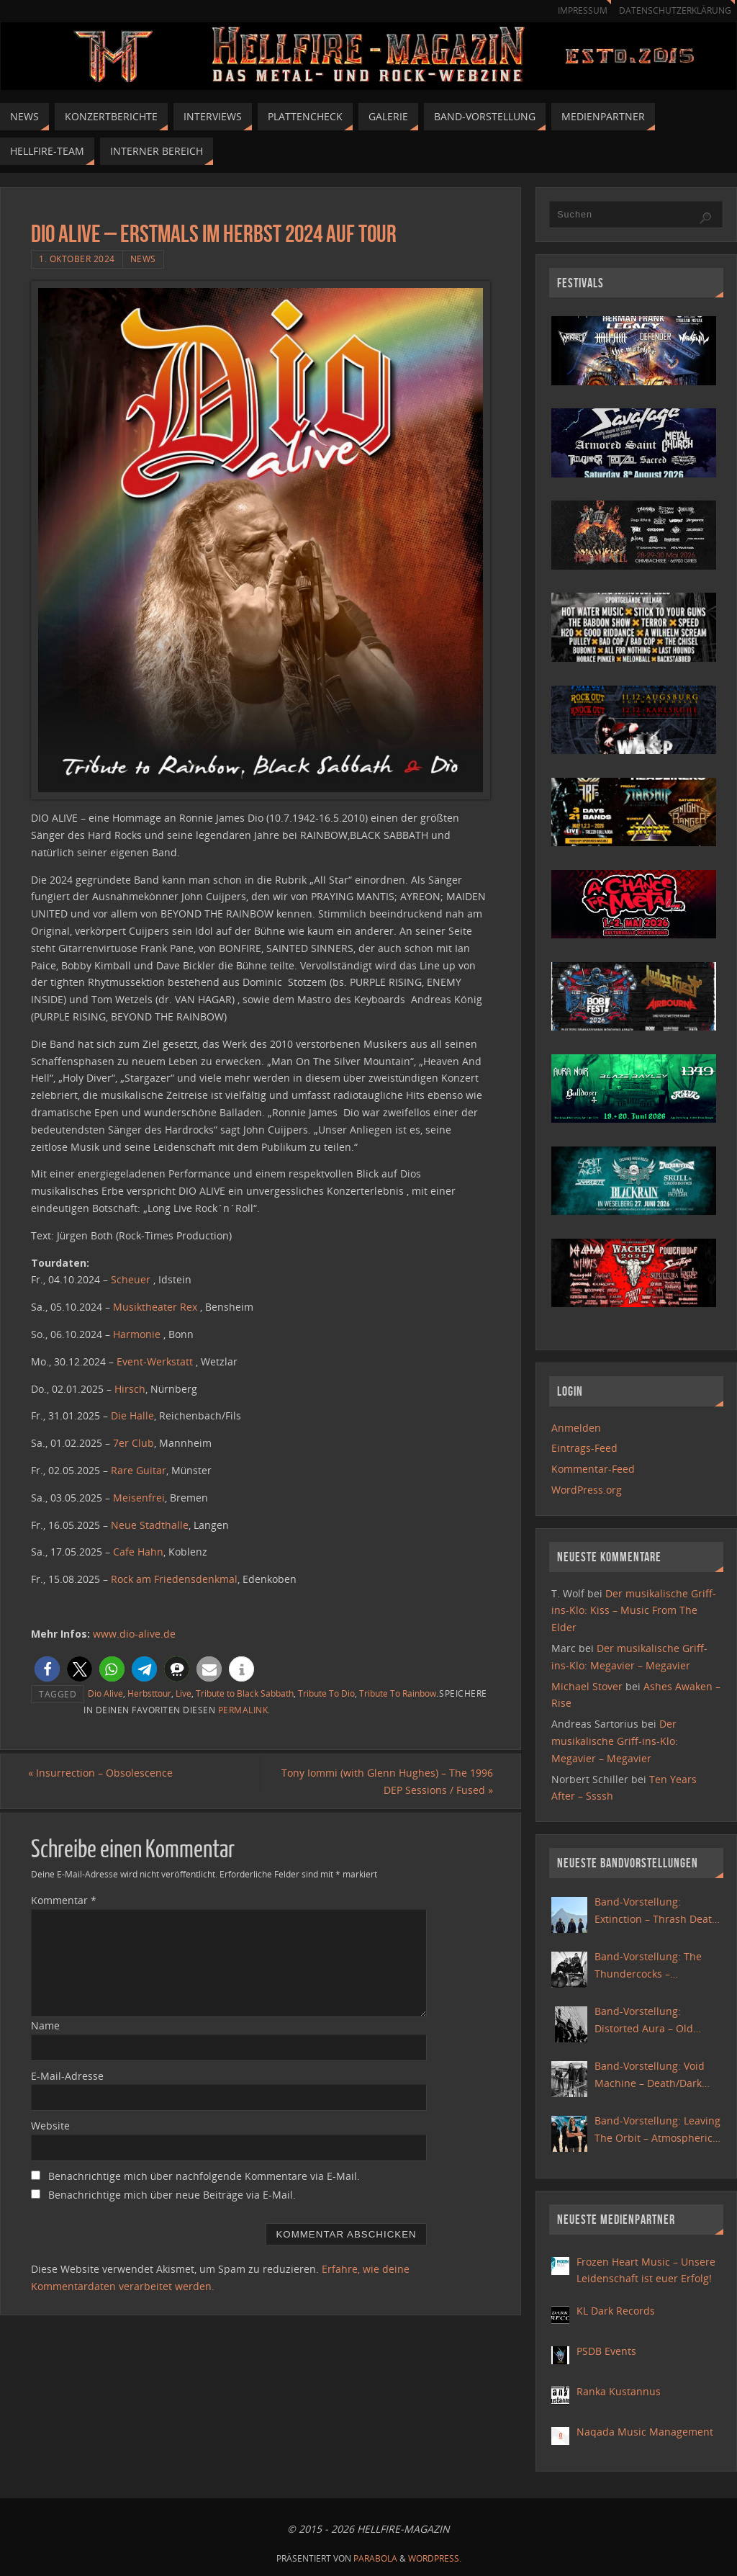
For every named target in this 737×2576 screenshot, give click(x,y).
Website (50, 2126)
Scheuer (130, 1279)
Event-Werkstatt (155, 1361)
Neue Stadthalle (150, 1525)
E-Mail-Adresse (67, 2076)
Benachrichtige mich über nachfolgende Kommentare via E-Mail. (204, 2177)
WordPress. (434, 2558)
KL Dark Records (616, 2310)
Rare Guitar (138, 1470)
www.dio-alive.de (134, 1634)
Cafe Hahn (138, 1551)
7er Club (133, 1443)
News (143, 258)
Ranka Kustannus (619, 2391)
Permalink (243, 1709)
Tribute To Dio (326, 1693)
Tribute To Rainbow (397, 1693)
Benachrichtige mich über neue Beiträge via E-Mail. (172, 2195)
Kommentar (63, 1900)
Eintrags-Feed (584, 1448)
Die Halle (132, 1415)
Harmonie (136, 1334)
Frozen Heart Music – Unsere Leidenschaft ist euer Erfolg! (646, 2270)
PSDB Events (606, 2351)
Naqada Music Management (645, 2431)
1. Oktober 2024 (77, 258)
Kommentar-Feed (593, 1469)
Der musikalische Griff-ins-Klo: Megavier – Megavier (614, 1741)
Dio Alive (105, 1693)
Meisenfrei (139, 1497)
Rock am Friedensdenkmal (174, 1579)
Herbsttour (149, 1693)
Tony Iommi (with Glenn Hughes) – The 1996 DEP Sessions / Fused (384, 1781)
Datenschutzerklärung (672, 10)
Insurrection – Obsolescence (103, 1773)
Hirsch (129, 1389)
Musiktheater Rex (155, 1307)
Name (45, 2025)
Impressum (575, 10)
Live (183, 1693)
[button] (47, 1669)
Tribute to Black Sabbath (245, 1693)
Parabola (375, 2558)
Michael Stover (587, 1686)
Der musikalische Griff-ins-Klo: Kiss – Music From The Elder (633, 1611)
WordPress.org (586, 1489)
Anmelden (576, 1428)
